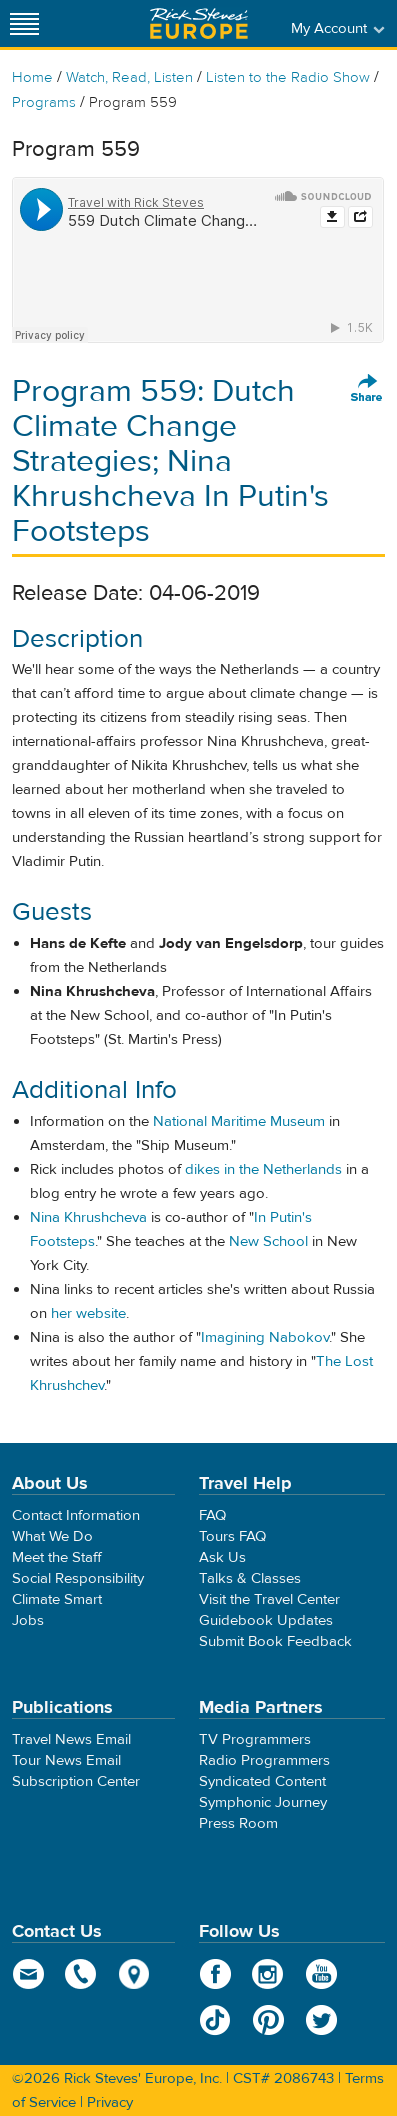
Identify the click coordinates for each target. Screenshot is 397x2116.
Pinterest (268, 2020)
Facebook (215, 1974)
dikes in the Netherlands (263, 1169)
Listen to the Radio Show (288, 77)
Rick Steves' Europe (199, 23)
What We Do (52, 1536)
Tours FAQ (232, 1536)
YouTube (321, 1974)
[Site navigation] (25, 23)
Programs (44, 102)
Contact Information (76, 1515)
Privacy (110, 2102)
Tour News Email (66, 1760)
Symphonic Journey (263, 1802)
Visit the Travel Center (269, 1599)
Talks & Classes (250, 1578)
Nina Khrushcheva (88, 1217)
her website (88, 1313)
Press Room (238, 1823)
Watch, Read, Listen (129, 77)
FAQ (212, 1515)
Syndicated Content (262, 1781)
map (134, 1974)
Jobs (28, 1620)
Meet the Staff (57, 1557)
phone (81, 1974)
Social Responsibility (78, 1578)
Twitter (321, 2020)
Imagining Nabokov (265, 1337)
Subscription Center (76, 1781)
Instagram (268, 1974)
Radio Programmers (264, 1760)
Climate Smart (57, 1599)
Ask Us (222, 1557)
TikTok (215, 2020)
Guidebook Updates (266, 1620)
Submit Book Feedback (275, 1641)
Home (32, 77)
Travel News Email (71, 1739)
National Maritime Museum (239, 1121)
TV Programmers (255, 1739)
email (28, 1974)
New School (268, 1241)
